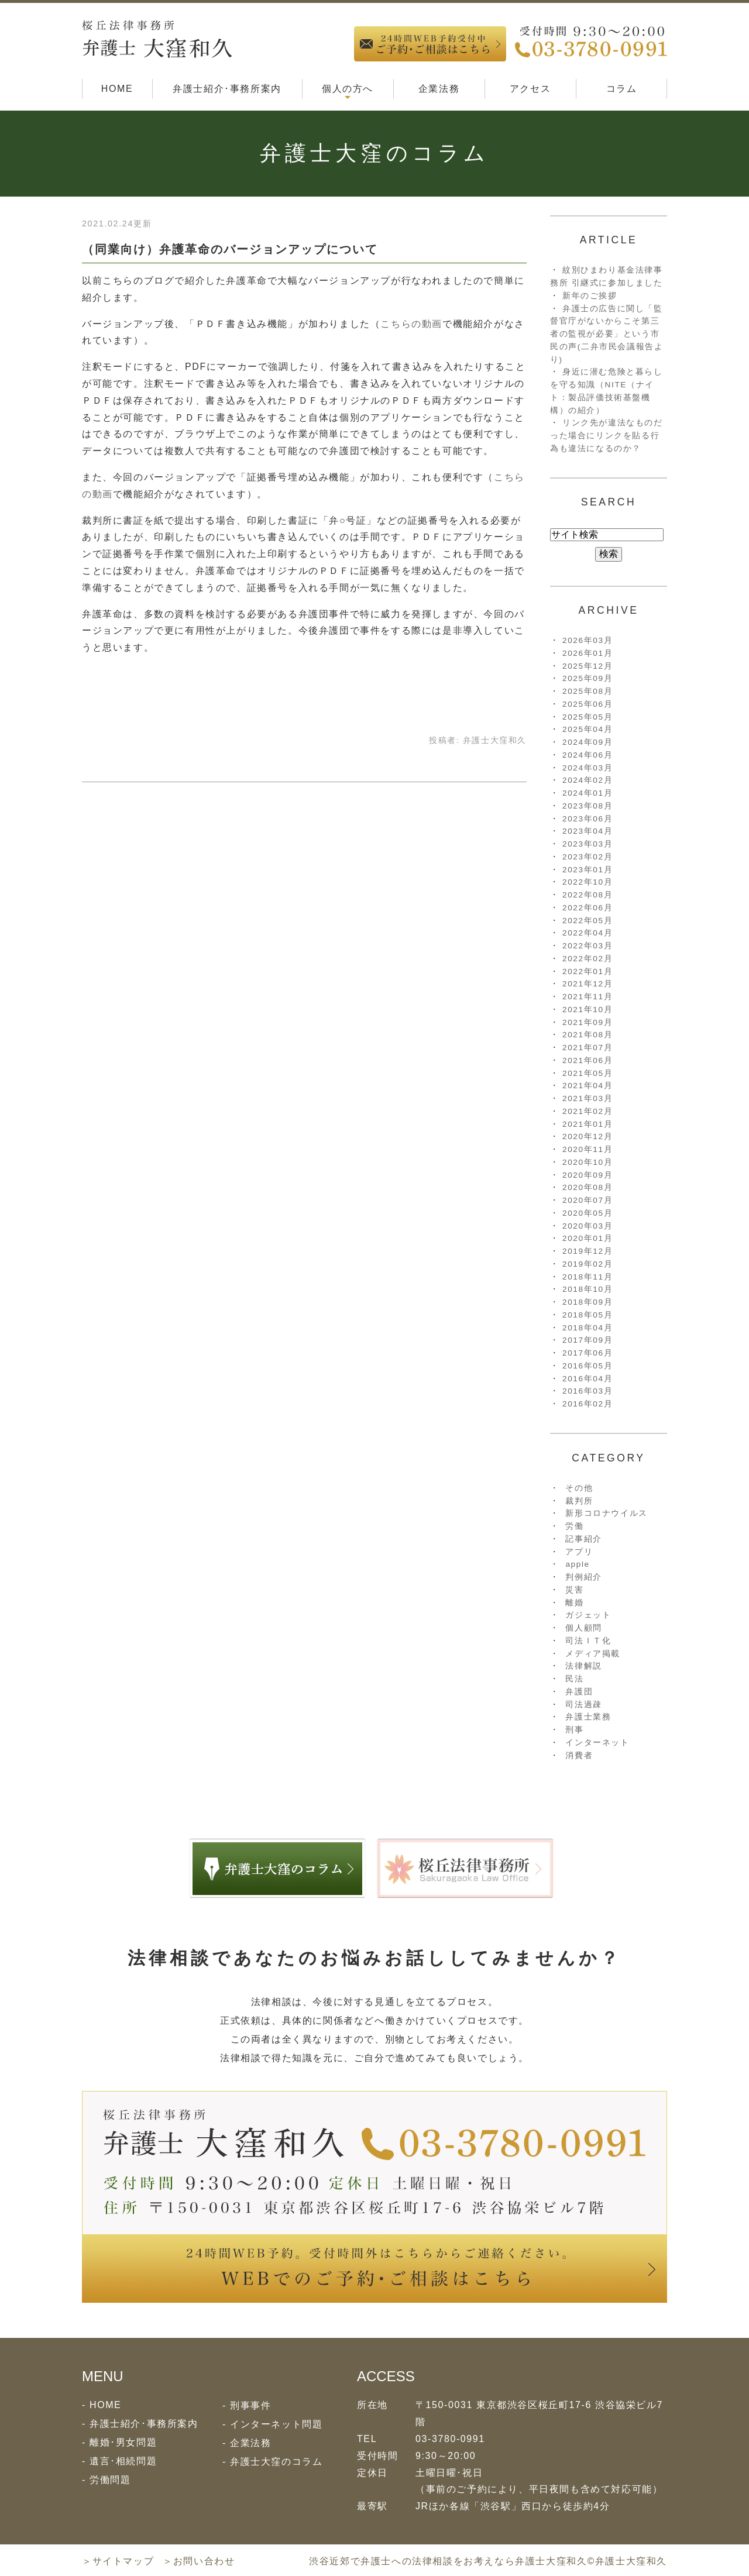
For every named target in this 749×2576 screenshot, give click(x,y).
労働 (574, 1526)
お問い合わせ (204, 2561)
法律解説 (583, 1666)
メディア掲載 (592, 1653)
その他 (579, 1488)
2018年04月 (587, 1327)
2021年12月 (587, 983)
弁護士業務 (588, 1716)
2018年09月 (587, 1302)
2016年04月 (587, 1378)
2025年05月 (587, 717)
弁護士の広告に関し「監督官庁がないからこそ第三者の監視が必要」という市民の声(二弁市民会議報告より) (606, 334)
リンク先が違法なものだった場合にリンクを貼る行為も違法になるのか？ (606, 435)
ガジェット (588, 1615)
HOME (117, 89)
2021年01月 (587, 1124)
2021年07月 (587, 1047)
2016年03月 (587, 1391)
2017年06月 (587, 1353)
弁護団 (579, 1691)
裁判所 (579, 1501)
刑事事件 (250, 2405)
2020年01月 (587, 1238)
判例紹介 (583, 1577)
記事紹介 (583, 1539)
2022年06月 (587, 907)
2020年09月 (587, 1175)
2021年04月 (587, 1085)
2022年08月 (587, 894)
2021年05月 (587, 1073)
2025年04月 (587, 729)
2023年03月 (587, 844)
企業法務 (438, 89)
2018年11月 (587, 1276)
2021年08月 (587, 1034)
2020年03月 (587, 1226)
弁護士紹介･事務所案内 (227, 89)
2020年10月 (587, 1162)
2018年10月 (587, 1289)
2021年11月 (587, 996)
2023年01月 (587, 869)
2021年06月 (587, 1060)
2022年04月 (587, 932)
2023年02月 (587, 856)
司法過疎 (583, 1704)
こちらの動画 (411, 324)
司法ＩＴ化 (588, 1640)
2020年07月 (587, 1200)
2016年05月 (587, 1365)
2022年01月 (587, 971)
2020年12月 (587, 1136)
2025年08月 (587, 691)
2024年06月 (587, 755)
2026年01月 (587, 653)
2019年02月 (587, 1264)
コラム (621, 89)
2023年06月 (587, 818)
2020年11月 (587, 1149)
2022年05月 (587, 920)
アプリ (579, 1551)
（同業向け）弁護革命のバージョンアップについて (230, 249)
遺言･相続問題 (123, 2461)
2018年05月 (587, 1315)
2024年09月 (587, 742)
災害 (574, 1590)
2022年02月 (587, 958)
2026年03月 (587, 640)
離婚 (574, 1602)
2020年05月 (587, 1213)
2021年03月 (587, 1098)
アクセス (530, 89)
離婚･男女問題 (123, 2442)
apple (577, 1564)
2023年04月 (587, 831)
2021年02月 (587, 1111)
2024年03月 (587, 767)
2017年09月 (587, 1340)
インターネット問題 (276, 2424)
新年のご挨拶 (589, 295)
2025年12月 (587, 666)
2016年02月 (587, 1403)
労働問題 (110, 2480)
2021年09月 (587, 1022)
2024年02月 (587, 780)
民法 (574, 1678)
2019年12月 (587, 1251)
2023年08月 (587, 806)
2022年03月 (587, 945)
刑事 (574, 1729)
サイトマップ (123, 2561)
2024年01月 (587, 793)
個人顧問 (583, 1628)
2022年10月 (587, 882)
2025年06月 (587, 704)
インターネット (597, 1742)
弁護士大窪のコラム (276, 2462)
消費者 (579, 1755)
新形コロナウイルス (606, 1513)
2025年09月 (587, 678)
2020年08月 (587, 1187)
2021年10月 (587, 1009)
